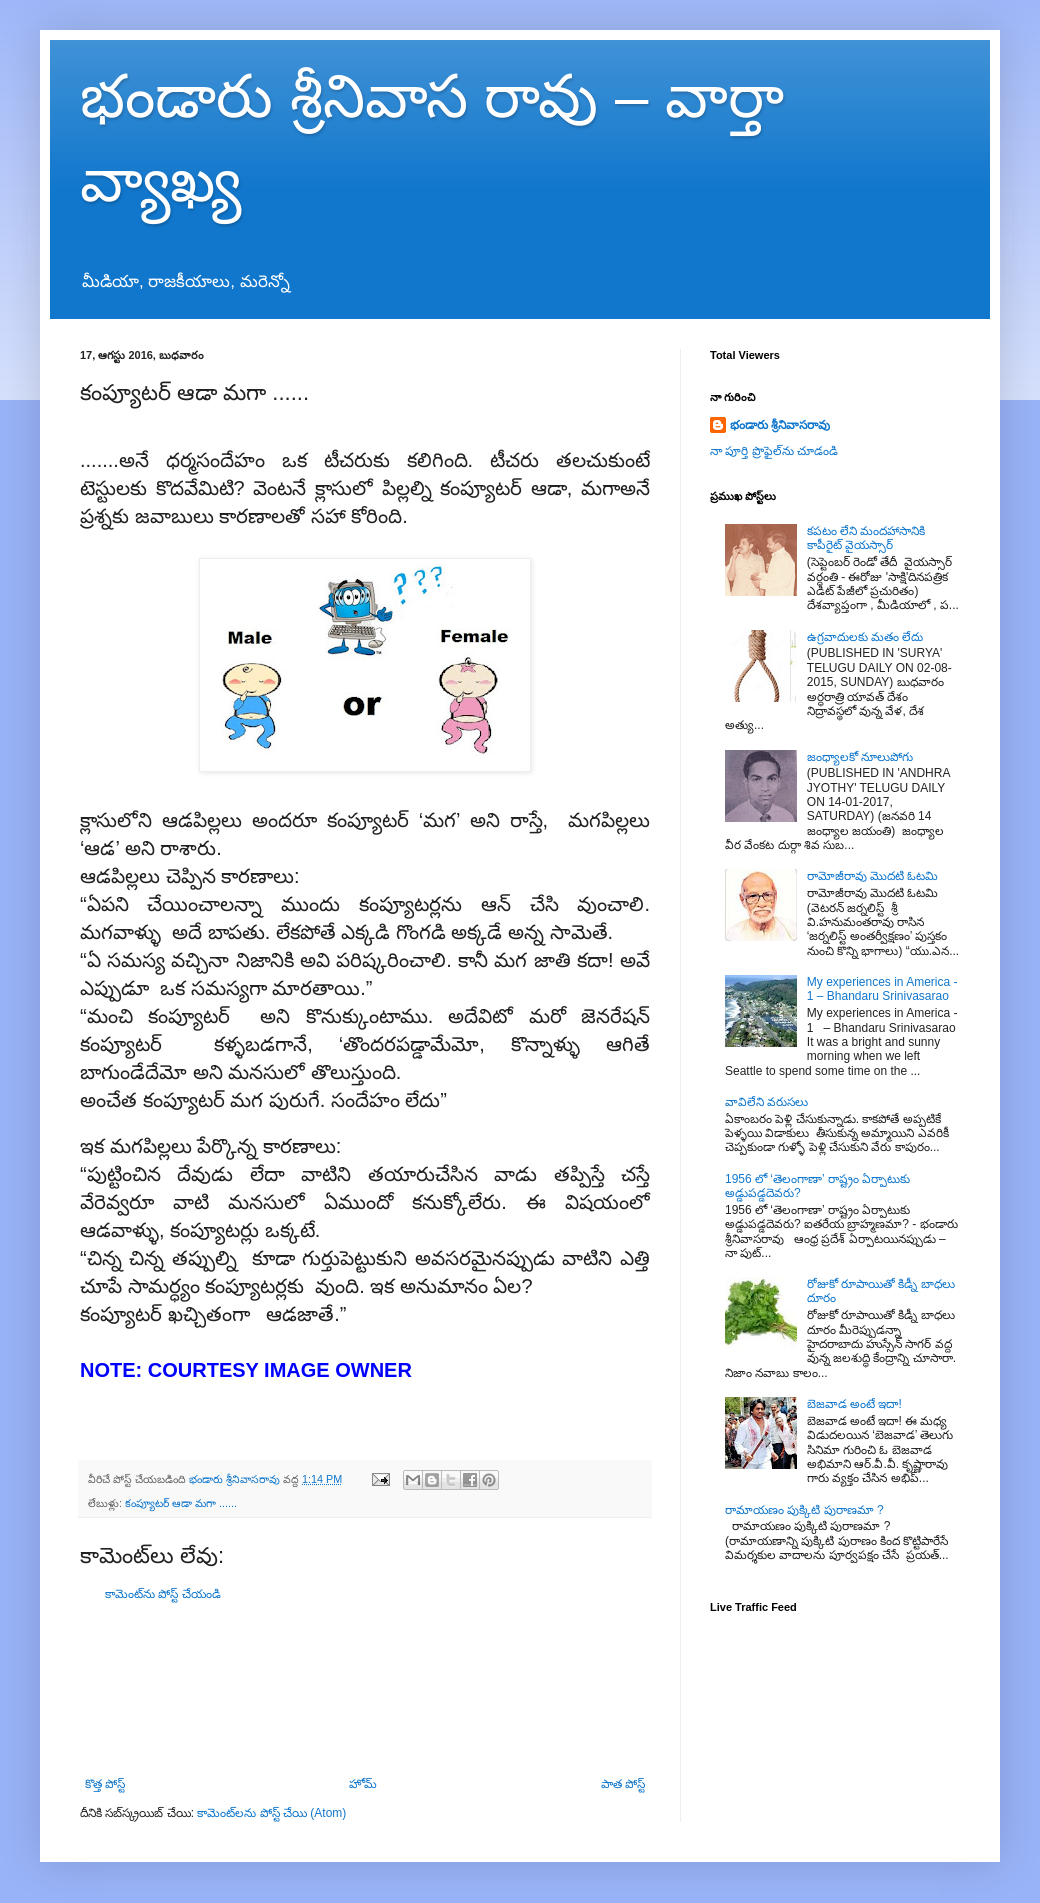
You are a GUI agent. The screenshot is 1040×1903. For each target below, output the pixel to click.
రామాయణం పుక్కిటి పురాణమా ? (804, 1510)
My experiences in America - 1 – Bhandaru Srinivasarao (882, 989)
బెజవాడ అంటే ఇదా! (854, 1404)
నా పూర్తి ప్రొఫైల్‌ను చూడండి (774, 451)
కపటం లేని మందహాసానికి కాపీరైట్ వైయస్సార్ (866, 538)
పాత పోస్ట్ (623, 1784)
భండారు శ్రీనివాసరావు (780, 425)
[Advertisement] (365, 1689)
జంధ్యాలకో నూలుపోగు (860, 757)
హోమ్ (363, 1784)
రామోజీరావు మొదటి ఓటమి (873, 876)
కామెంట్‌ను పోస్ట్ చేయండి (163, 1594)
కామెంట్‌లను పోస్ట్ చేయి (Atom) (271, 1813)
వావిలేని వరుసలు (766, 1102)
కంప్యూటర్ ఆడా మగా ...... (181, 1503)
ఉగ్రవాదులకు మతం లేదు (865, 637)
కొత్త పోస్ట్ (105, 1784)
